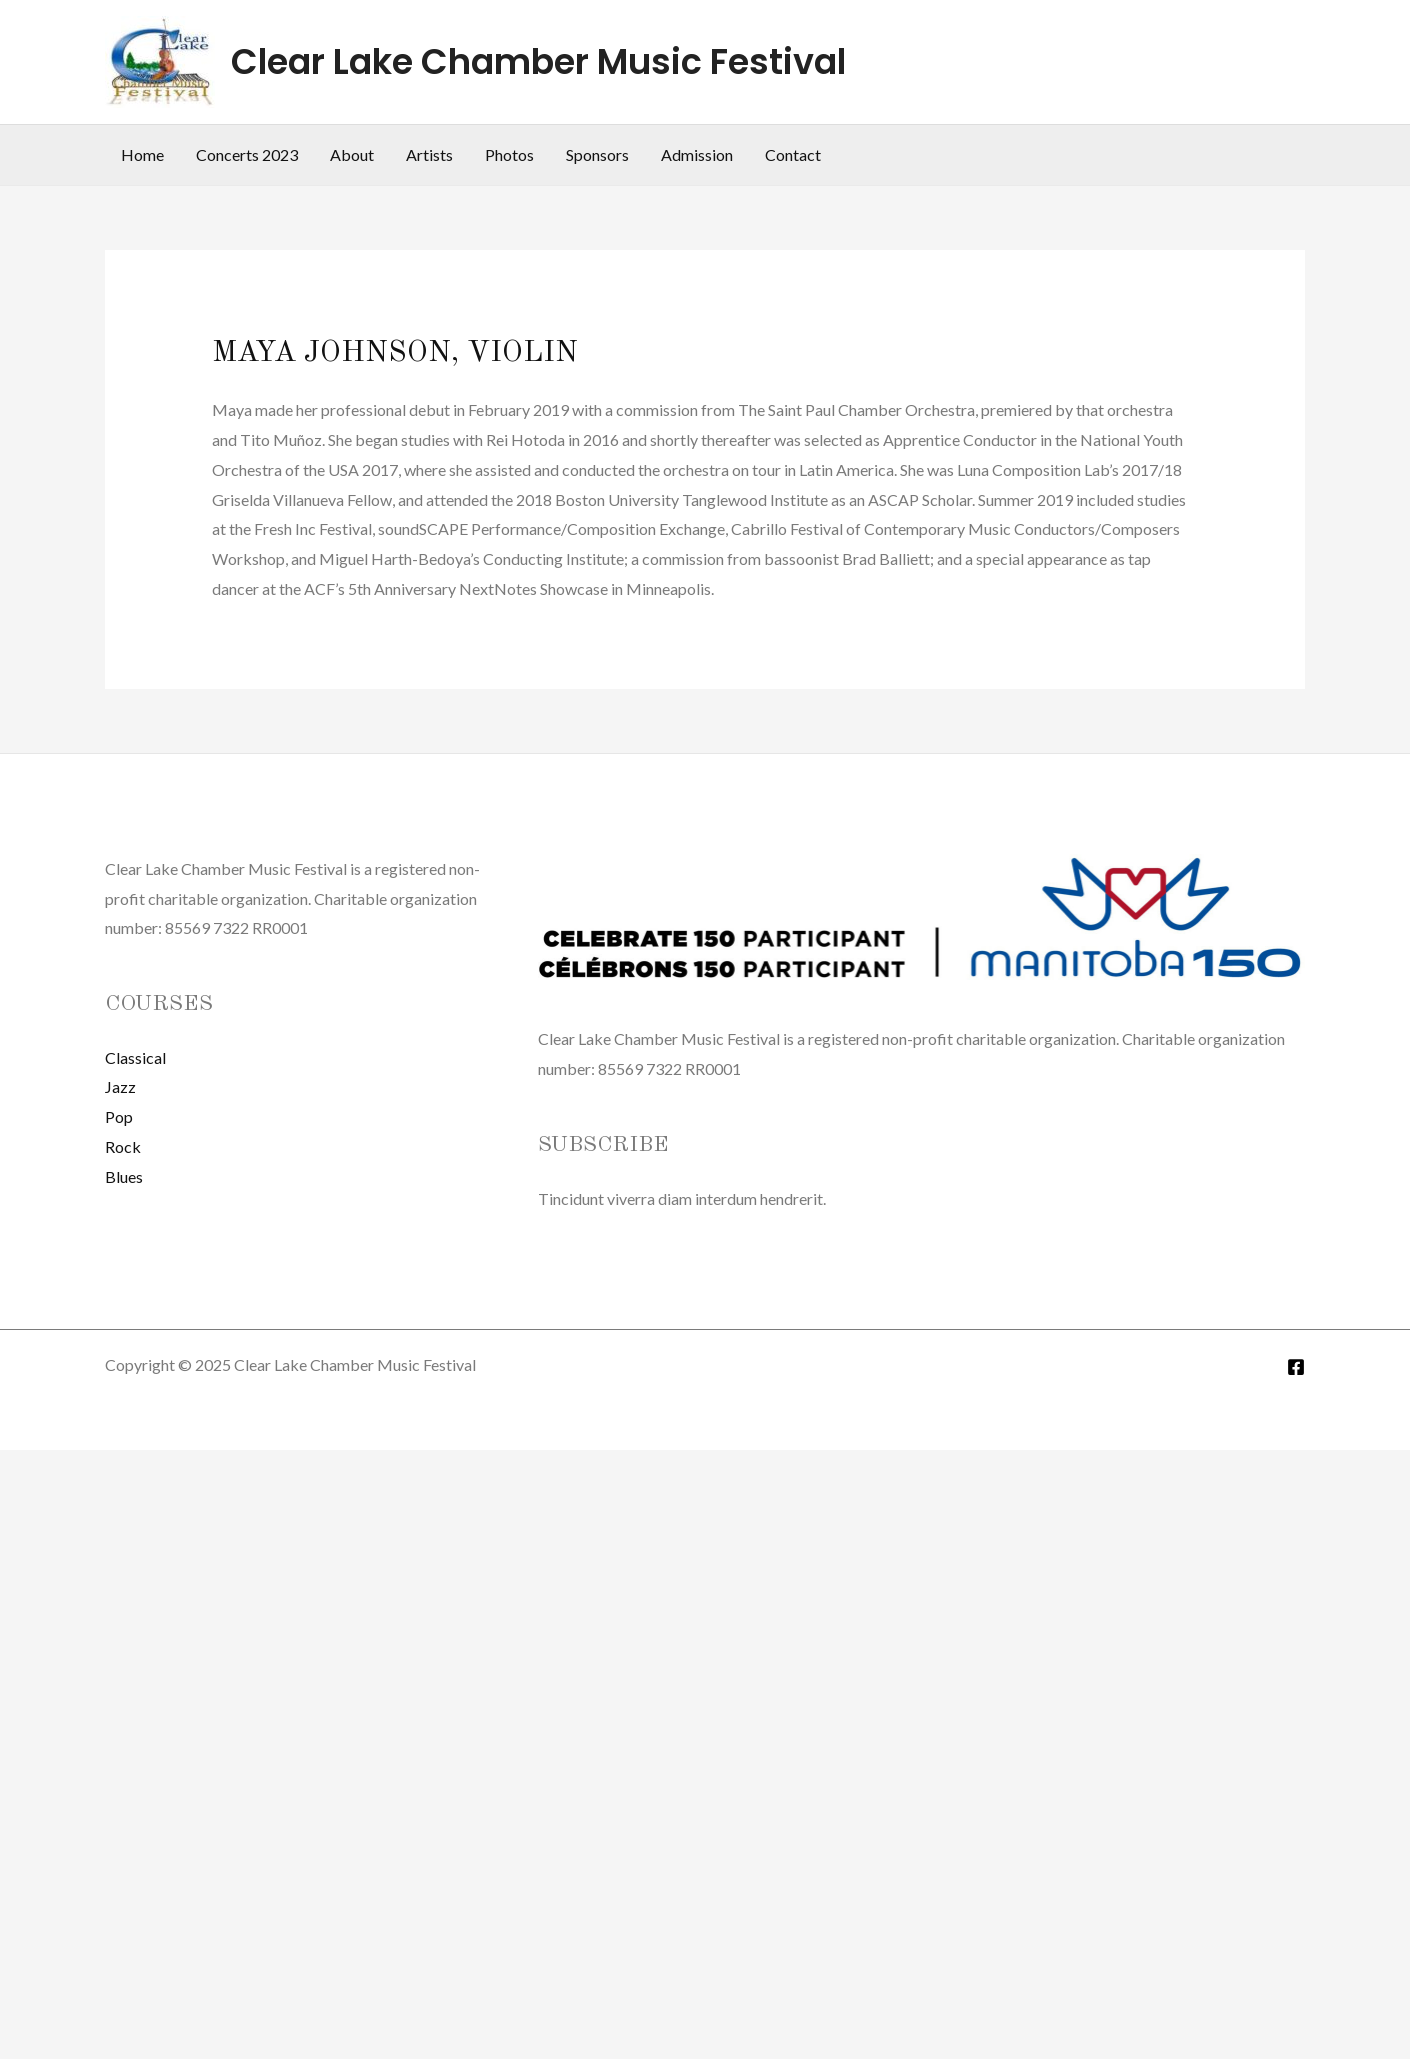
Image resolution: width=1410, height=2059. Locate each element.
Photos (509, 154)
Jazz (120, 1086)
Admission (697, 154)
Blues (124, 1176)
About (352, 154)
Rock (123, 1146)
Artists (429, 154)
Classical (135, 1057)
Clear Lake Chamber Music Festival (538, 61)
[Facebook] (1296, 1367)
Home (142, 154)
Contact (793, 154)
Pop (119, 1116)
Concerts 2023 (247, 154)
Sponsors (597, 154)
